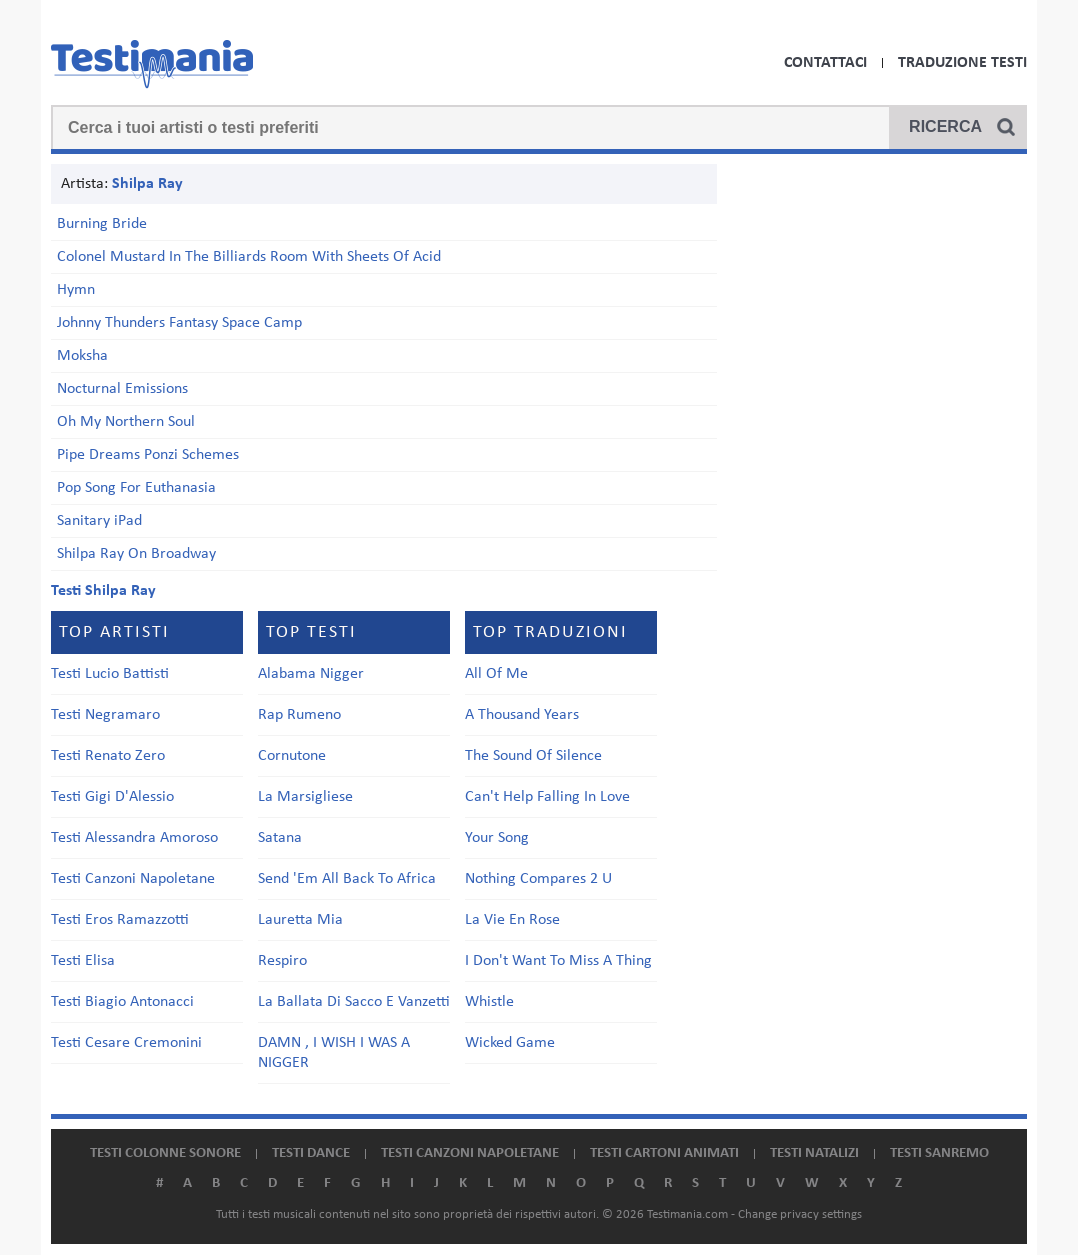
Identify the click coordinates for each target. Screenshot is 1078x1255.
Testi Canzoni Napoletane (133, 879)
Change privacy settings (800, 1214)
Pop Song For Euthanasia (136, 488)
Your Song (497, 838)
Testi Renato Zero (108, 756)
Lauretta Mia (300, 920)
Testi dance (311, 1153)
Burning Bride (102, 224)
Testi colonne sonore (165, 1153)
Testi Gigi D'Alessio (112, 797)
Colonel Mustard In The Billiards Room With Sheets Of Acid (249, 257)
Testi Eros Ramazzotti (120, 920)
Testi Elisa (83, 961)
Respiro (282, 961)
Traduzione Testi (962, 63)
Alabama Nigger (311, 674)
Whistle (489, 1002)
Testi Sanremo (939, 1153)
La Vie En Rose (512, 920)
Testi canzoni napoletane (470, 1153)
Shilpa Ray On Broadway (136, 554)
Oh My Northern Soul (126, 422)
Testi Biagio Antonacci (122, 1002)
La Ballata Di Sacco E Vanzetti (354, 1002)
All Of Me (496, 674)
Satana (280, 838)
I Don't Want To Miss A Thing (558, 961)
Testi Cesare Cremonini (126, 1043)
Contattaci (825, 63)
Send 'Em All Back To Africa (347, 879)
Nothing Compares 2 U (538, 879)
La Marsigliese (305, 797)
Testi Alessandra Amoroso (134, 838)
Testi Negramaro (105, 715)
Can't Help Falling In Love (547, 797)
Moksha (82, 356)
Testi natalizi (814, 1153)
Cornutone (292, 756)
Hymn (76, 290)
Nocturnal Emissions (122, 389)
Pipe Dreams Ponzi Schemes (148, 455)
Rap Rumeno (299, 715)
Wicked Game (510, 1043)
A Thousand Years (522, 715)
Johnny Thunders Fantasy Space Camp (179, 323)
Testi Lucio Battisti (110, 674)
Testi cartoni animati (664, 1153)
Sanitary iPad (99, 521)
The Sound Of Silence (533, 756)
